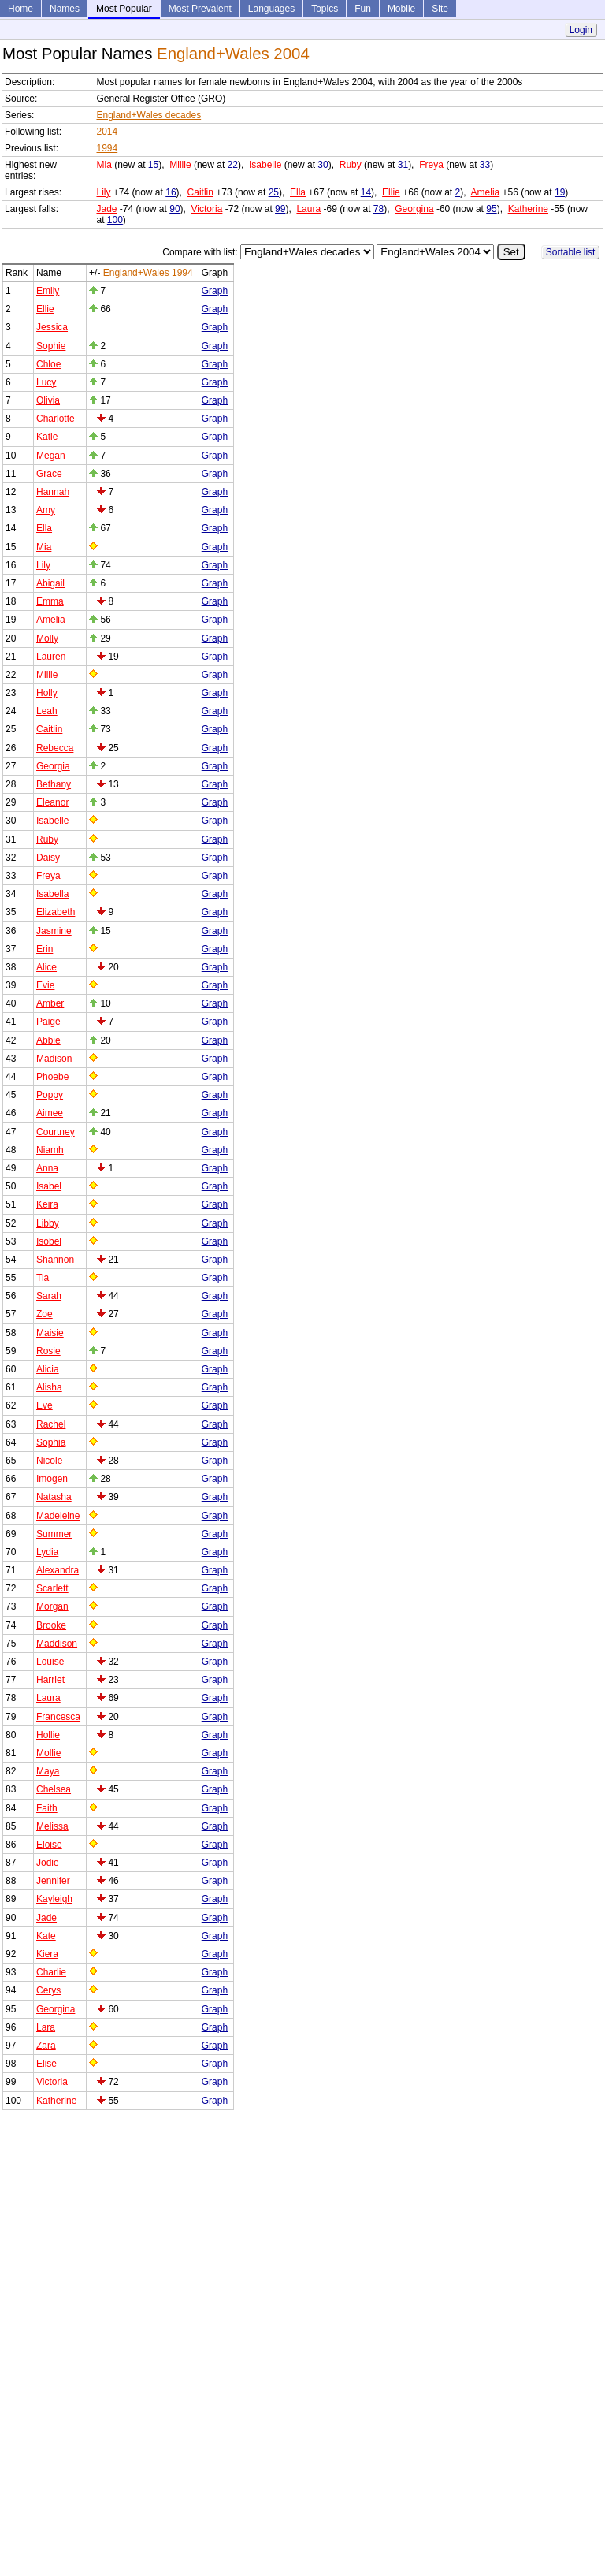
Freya (431, 164)
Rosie (48, 1351)
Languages (271, 8)
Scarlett (52, 1588)
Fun (362, 8)
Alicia (47, 1369)
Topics (324, 8)
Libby (47, 1223)
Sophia (50, 1442)
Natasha (54, 1496)
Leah (47, 711)
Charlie (51, 1972)
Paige (48, 1021)
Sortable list (571, 252)
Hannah (52, 491)
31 (403, 164)
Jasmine (54, 930)
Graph (215, 290)
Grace (49, 473)
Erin (44, 949)
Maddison (56, 1643)
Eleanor (52, 802)
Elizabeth (55, 912)
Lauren (50, 656)
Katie (47, 436)
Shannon (55, 1259)
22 (233, 164)
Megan (50, 455)
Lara (45, 2027)
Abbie (48, 1040)
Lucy (46, 382)
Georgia (53, 766)
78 (378, 208)
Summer (54, 1533)
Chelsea (53, 1789)
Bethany (53, 784)
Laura (308, 208)
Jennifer (53, 1880)
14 (366, 192)
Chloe (48, 364)
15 (153, 164)
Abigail (50, 583)
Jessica (52, 327)
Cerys (48, 1990)
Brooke (51, 1625)
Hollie (48, 1734)
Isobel (48, 1241)
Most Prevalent (200, 8)
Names (65, 8)
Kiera (47, 1954)
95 (491, 208)
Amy (45, 510)
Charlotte (55, 418)
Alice (46, 967)
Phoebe (52, 1076)
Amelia (485, 192)
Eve (44, 1405)
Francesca (58, 1716)
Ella (298, 192)
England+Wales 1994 (148, 272)
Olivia (48, 400)
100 (115, 219)
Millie (180, 164)
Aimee (49, 1113)
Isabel (48, 1186)
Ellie (391, 192)
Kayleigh (54, 1898)
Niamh (50, 1150)
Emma (50, 601)
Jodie (47, 1862)
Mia (103, 164)
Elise (46, 2063)
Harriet (50, 1679)
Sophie (50, 346)
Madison (54, 1058)
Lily (103, 192)
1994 (106, 148)
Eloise (49, 1844)
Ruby (351, 164)
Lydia (47, 1552)
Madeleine (58, 1515)
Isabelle (265, 164)
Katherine (528, 208)
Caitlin (200, 192)
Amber (50, 1003)
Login (581, 29)
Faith (47, 1808)
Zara (46, 2045)
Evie (45, 985)
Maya (47, 1771)
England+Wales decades (148, 115)
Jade (106, 208)
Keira (47, 1204)
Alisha (49, 1387)
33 (485, 164)
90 (174, 208)
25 (274, 192)
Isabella (52, 893)
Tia (42, 1277)
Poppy (49, 1094)
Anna (47, 1168)
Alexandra (57, 1570)
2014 (106, 131)
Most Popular (124, 8)
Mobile (401, 8)
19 (560, 192)
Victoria (207, 208)
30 (322, 164)
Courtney (55, 1131)
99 (280, 208)
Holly (47, 692)
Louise (50, 1661)
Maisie (50, 1332)
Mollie (48, 1753)
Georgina (414, 208)
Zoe (44, 1314)
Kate (46, 1935)
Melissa (52, 1826)
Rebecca (54, 748)
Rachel (50, 1424)
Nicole (49, 1460)
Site (440, 8)
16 (170, 192)
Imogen (52, 1478)
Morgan (52, 1606)
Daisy (48, 857)
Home (20, 8)
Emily (47, 290)
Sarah (48, 1295)
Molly (47, 638)
